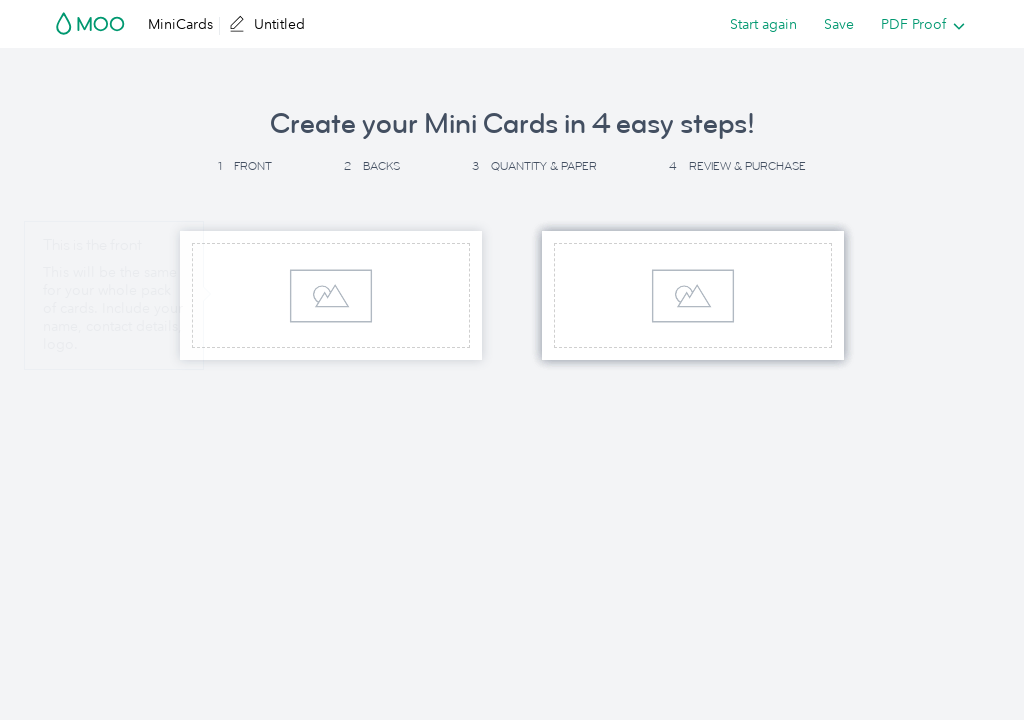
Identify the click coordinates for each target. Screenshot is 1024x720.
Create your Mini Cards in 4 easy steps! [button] (512, 124)
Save (839, 24)
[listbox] (918, 24)
